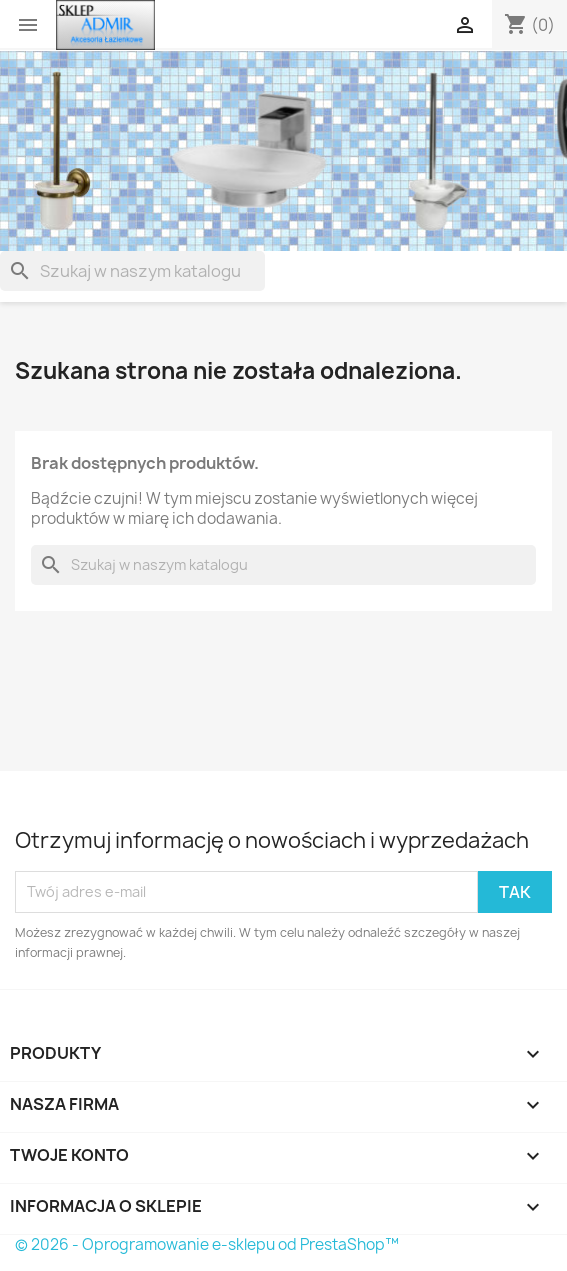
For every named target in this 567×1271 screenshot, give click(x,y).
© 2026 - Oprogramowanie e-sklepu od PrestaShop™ (207, 1244)
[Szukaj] (132, 271)
